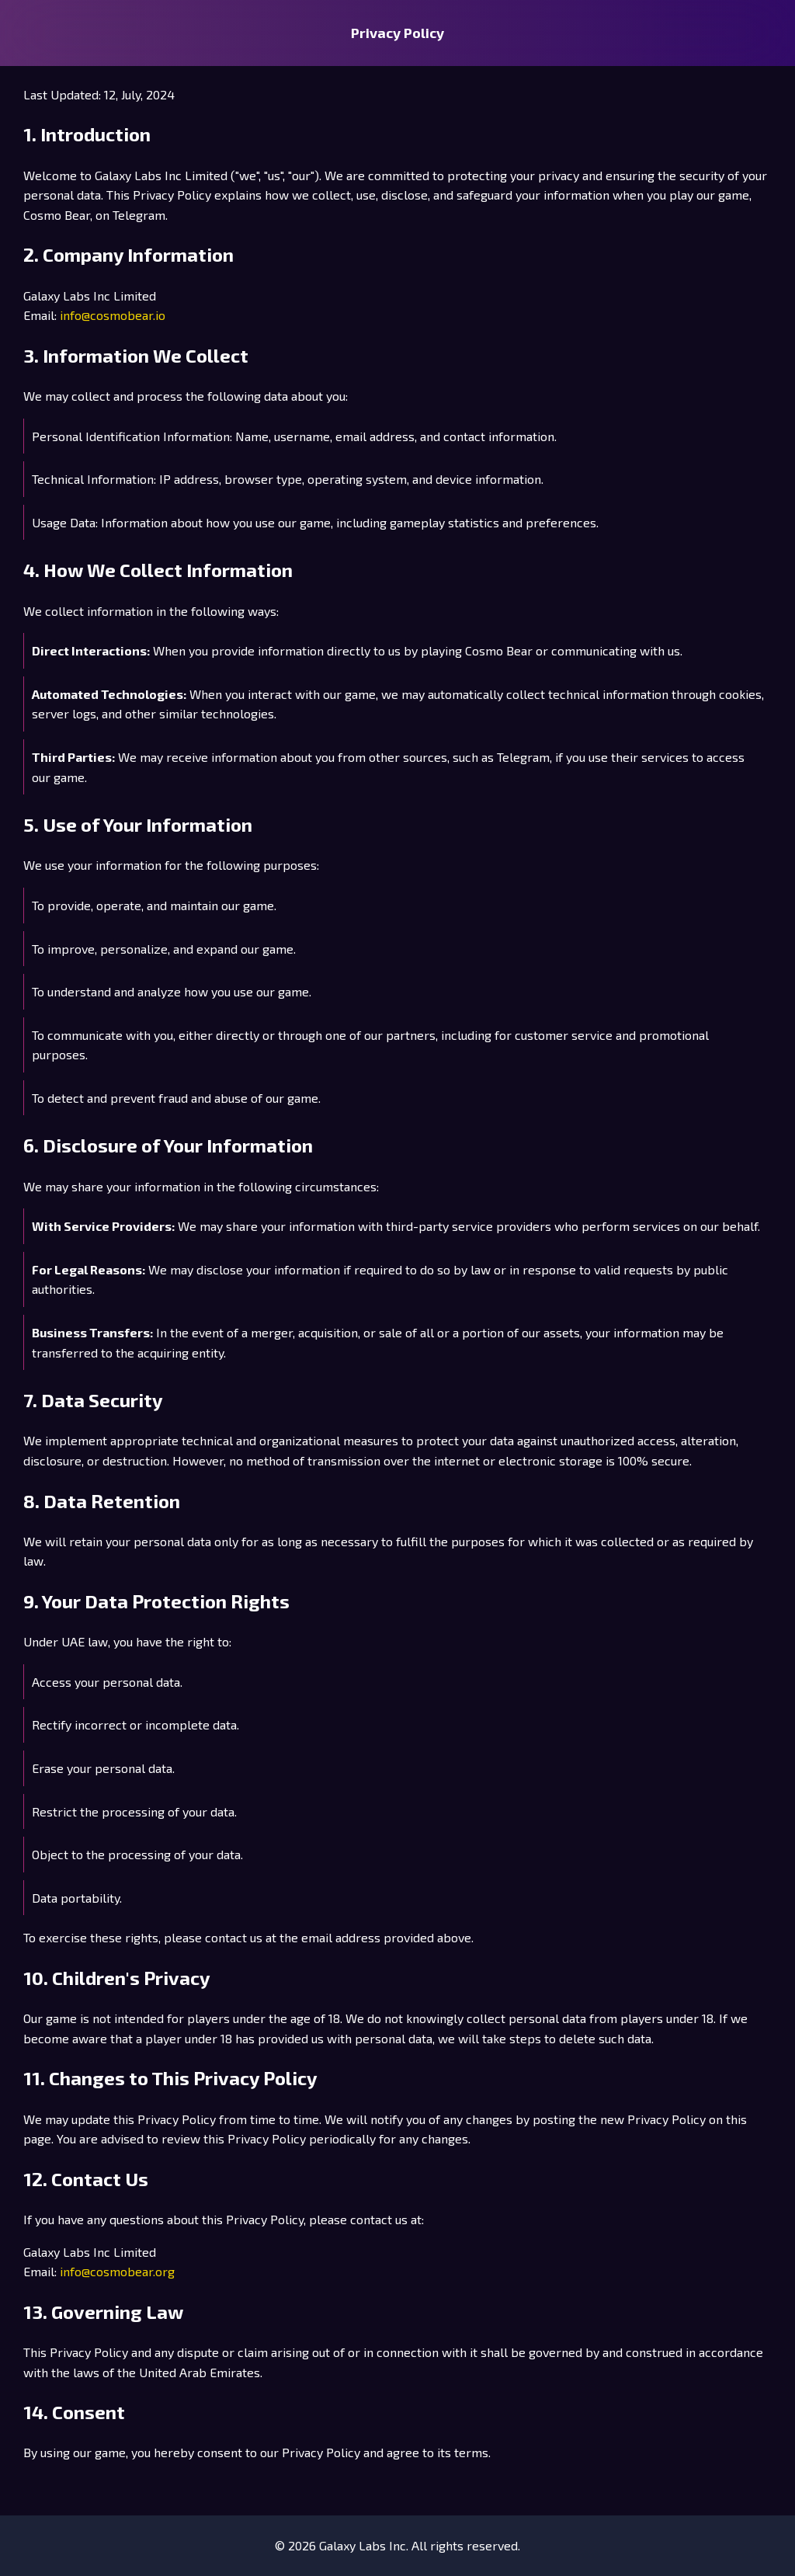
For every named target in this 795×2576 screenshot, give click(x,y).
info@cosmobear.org (117, 2271)
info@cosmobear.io (112, 315)
